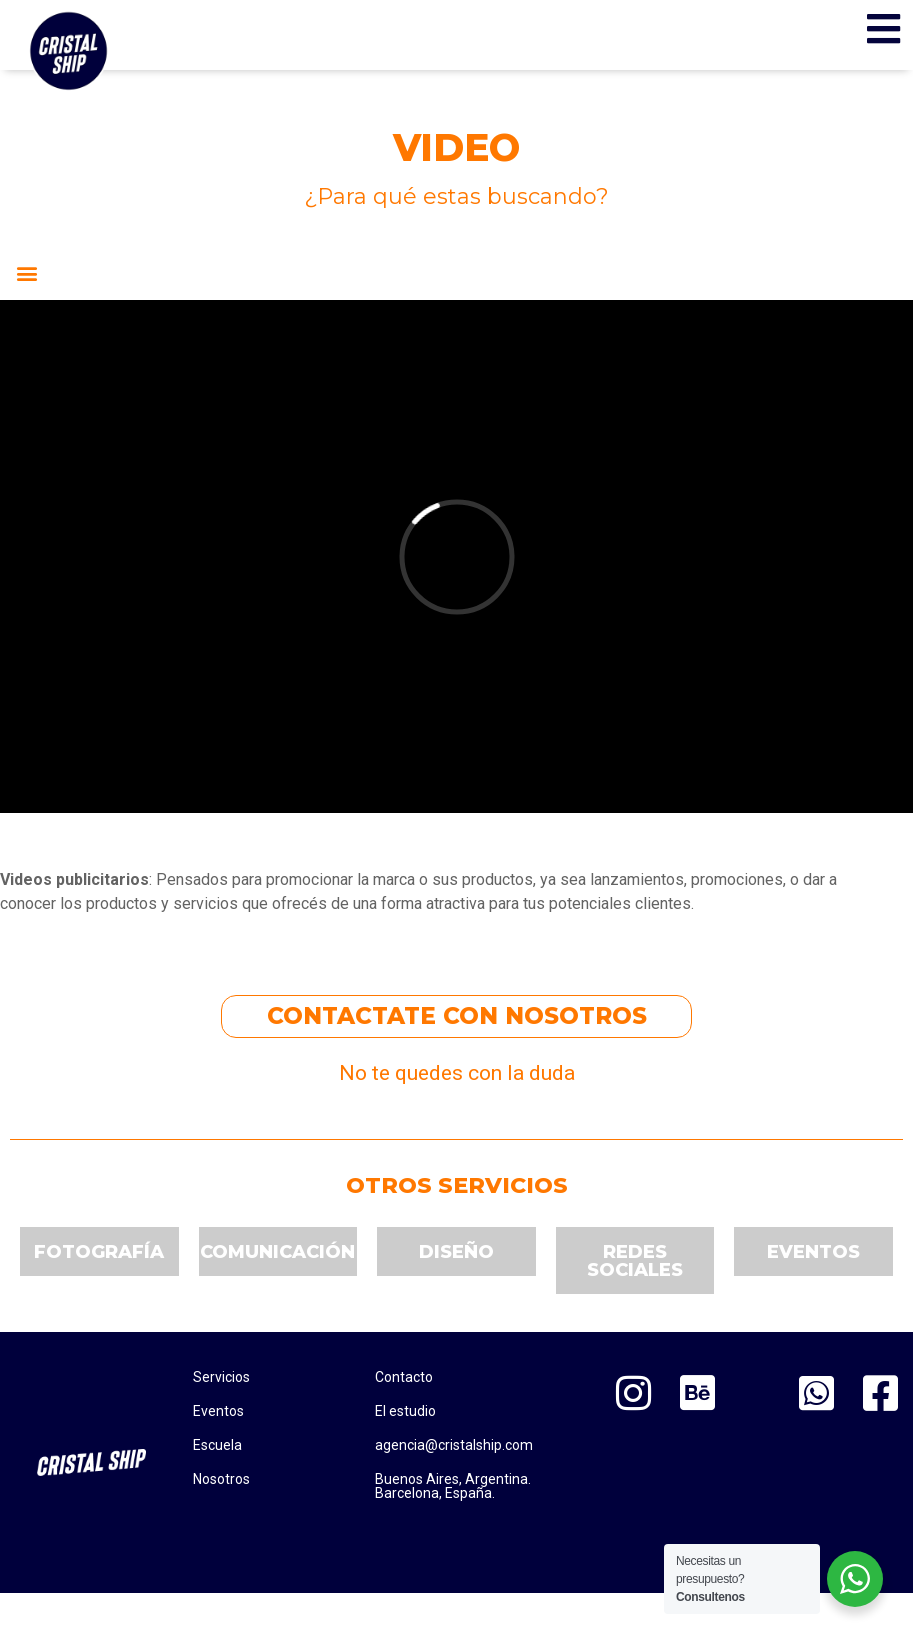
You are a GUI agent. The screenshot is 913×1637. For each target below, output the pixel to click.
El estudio (405, 1411)
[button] (26, 273)
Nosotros (221, 1479)
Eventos (218, 1411)
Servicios (221, 1377)
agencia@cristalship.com (454, 1445)
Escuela (217, 1445)
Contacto (404, 1377)
